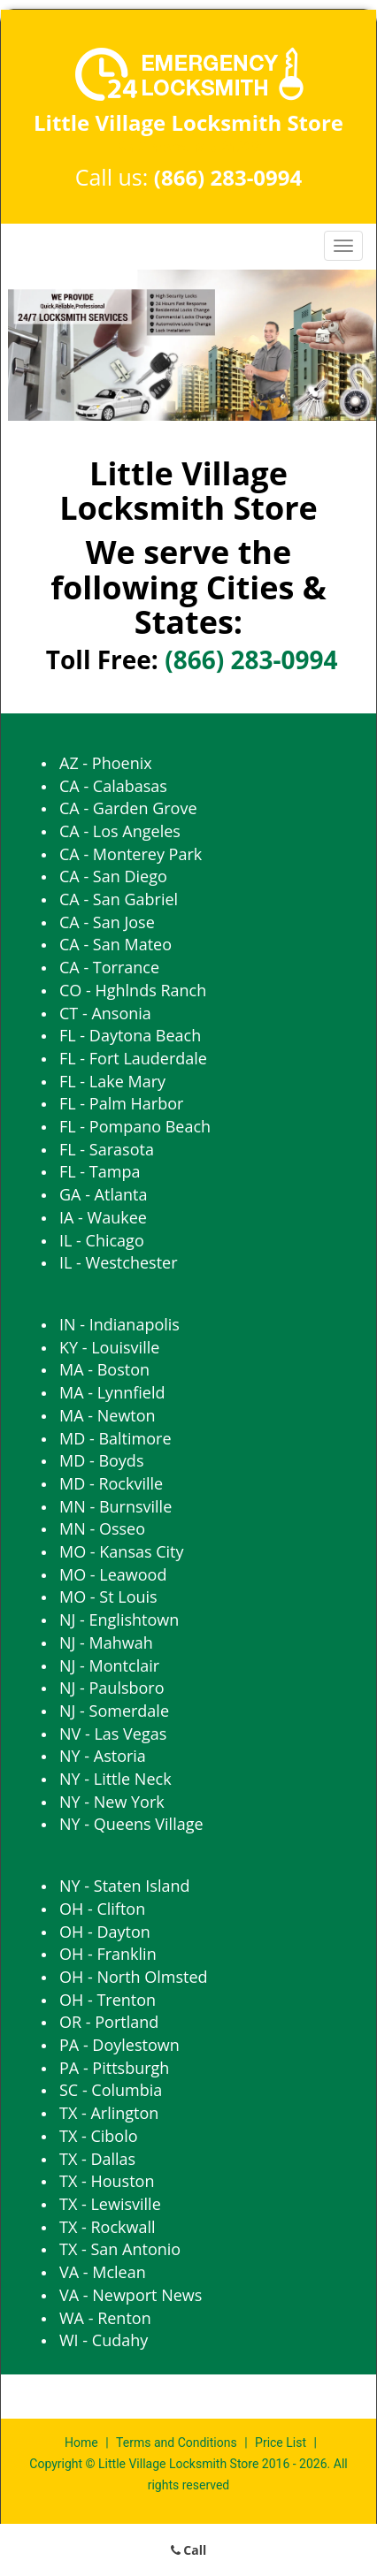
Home (83, 2442)
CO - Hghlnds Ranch (132, 990)
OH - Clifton (102, 1908)
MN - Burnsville (115, 1506)
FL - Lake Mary (112, 1081)
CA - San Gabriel (118, 899)
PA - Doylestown (119, 2044)
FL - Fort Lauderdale (133, 1058)
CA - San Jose (107, 922)
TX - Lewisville (110, 2203)
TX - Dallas (97, 2158)
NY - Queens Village (131, 1823)
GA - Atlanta (103, 1194)
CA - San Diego (113, 876)
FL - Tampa (99, 1171)
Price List (280, 2442)
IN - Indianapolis (119, 1324)
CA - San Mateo (115, 944)
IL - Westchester (118, 1262)
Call (189, 2550)
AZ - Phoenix (105, 763)
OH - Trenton (107, 1999)
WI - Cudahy (103, 2340)
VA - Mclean (102, 2272)
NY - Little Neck (115, 1778)
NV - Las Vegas (112, 1733)
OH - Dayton (104, 1931)
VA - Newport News (130, 2294)
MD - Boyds (101, 1460)
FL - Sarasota (106, 1149)
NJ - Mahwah (106, 1642)
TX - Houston (106, 2180)
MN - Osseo (102, 1528)
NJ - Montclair (109, 1665)
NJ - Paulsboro (112, 1687)
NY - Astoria (102, 1755)
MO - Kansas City (121, 1551)
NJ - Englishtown (119, 1619)
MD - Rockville (111, 1483)
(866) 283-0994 (228, 177)
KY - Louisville (109, 1347)
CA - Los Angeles (120, 831)
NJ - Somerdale (114, 1710)
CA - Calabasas (113, 785)
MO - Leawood (112, 1574)
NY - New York (112, 1801)
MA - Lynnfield (112, 1392)
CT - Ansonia (105, 1013)
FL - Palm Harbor (121, 1103)
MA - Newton (107, 1415)
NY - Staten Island (124, 1885)
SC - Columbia (110, 2089)
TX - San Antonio (120, 2249)
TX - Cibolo (98, 2135)
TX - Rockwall (107, 2226)
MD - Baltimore (115, 1438)
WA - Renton (105, 2317)
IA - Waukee (103, 1217)
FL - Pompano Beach (135, 1126)
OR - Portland (108, 2021)
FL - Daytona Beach (130, 1035)
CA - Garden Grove (128, 808)
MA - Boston (104, 1369)
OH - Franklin (108, 1953)
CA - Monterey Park (130, 854)
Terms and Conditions (176, 2442)
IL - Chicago (101, 1240)
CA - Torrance (109, 967)
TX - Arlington (108, 2112)
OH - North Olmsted (133, 1976)
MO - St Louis (108, 1596)
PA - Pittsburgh (114, 2067)
